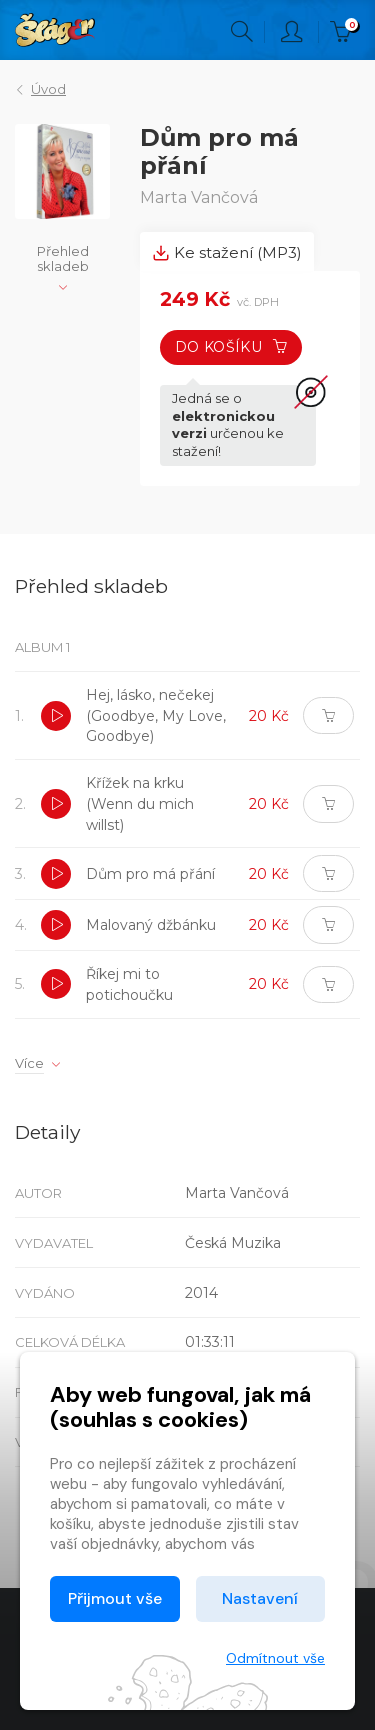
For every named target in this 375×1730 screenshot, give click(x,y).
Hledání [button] (242, 32)
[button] (56, 716)
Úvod (48, 89)
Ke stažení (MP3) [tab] (227, 253)
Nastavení (260, 1598)
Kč (345, 32)
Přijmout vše (115, 1598)
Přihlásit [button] (292, 32)
